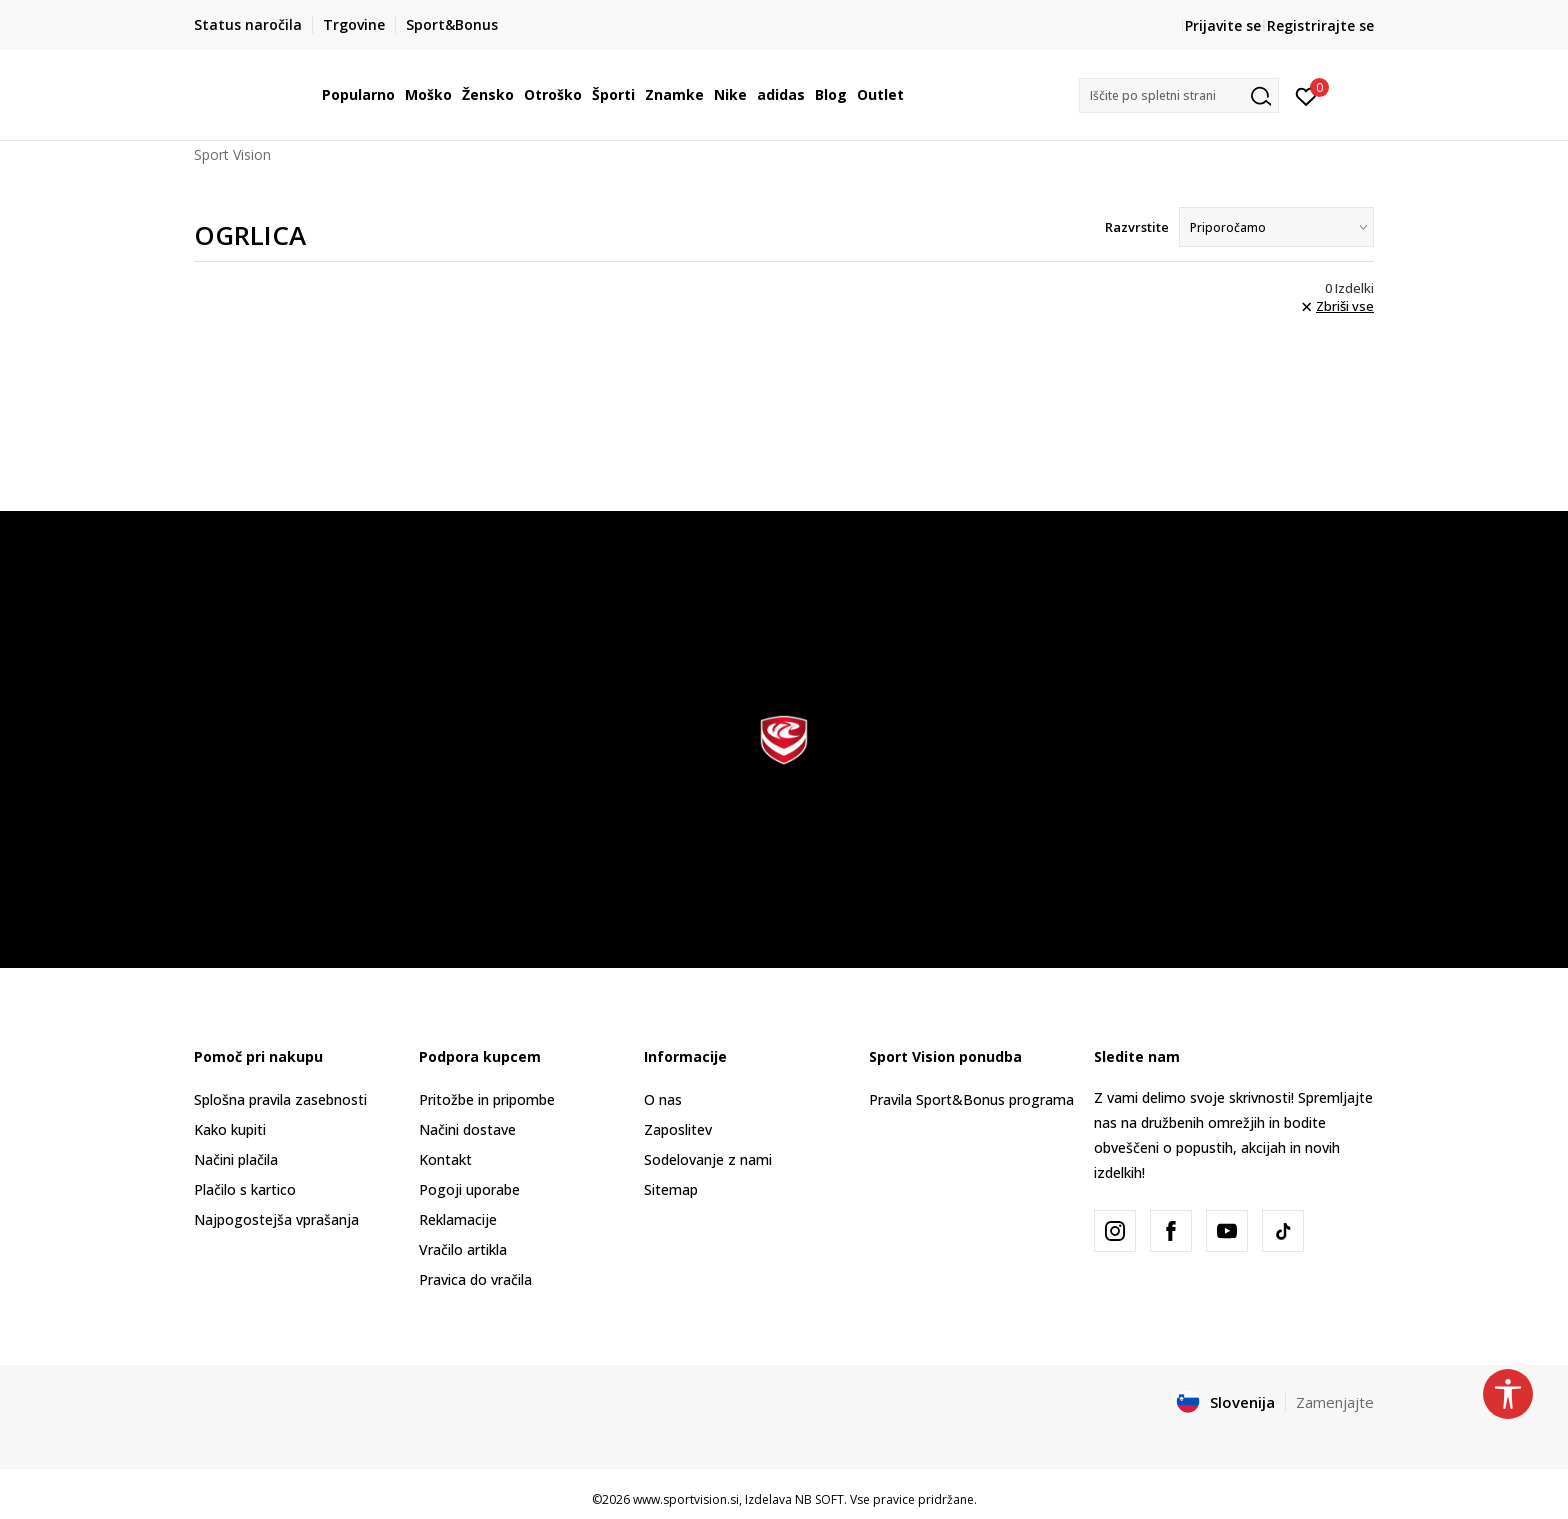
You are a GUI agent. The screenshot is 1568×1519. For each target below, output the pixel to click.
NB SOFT (819, 1499)
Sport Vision (232, 154)
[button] (1179, 95)
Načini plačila (236, 1159)
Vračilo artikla (463, 1249)
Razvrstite (1137, 227)
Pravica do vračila (475, 1279)
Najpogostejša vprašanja (276, 1219)
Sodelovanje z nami (708, 1159)
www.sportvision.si (686, 1499)
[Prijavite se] (1306, 95)
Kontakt (445, 1159)
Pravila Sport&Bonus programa (971, 1099)
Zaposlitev (678, 1129)
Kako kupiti (230, 1129)
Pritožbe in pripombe (487, 1099)
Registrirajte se (1320, 25)
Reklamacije (458, 1219)
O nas (663, 1099)
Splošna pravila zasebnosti (280, 1099)
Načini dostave (467, 1129)
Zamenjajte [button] (1335, 1402)
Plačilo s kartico (245, 1189)
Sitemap (671, 1189)
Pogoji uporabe (469, 1189)
